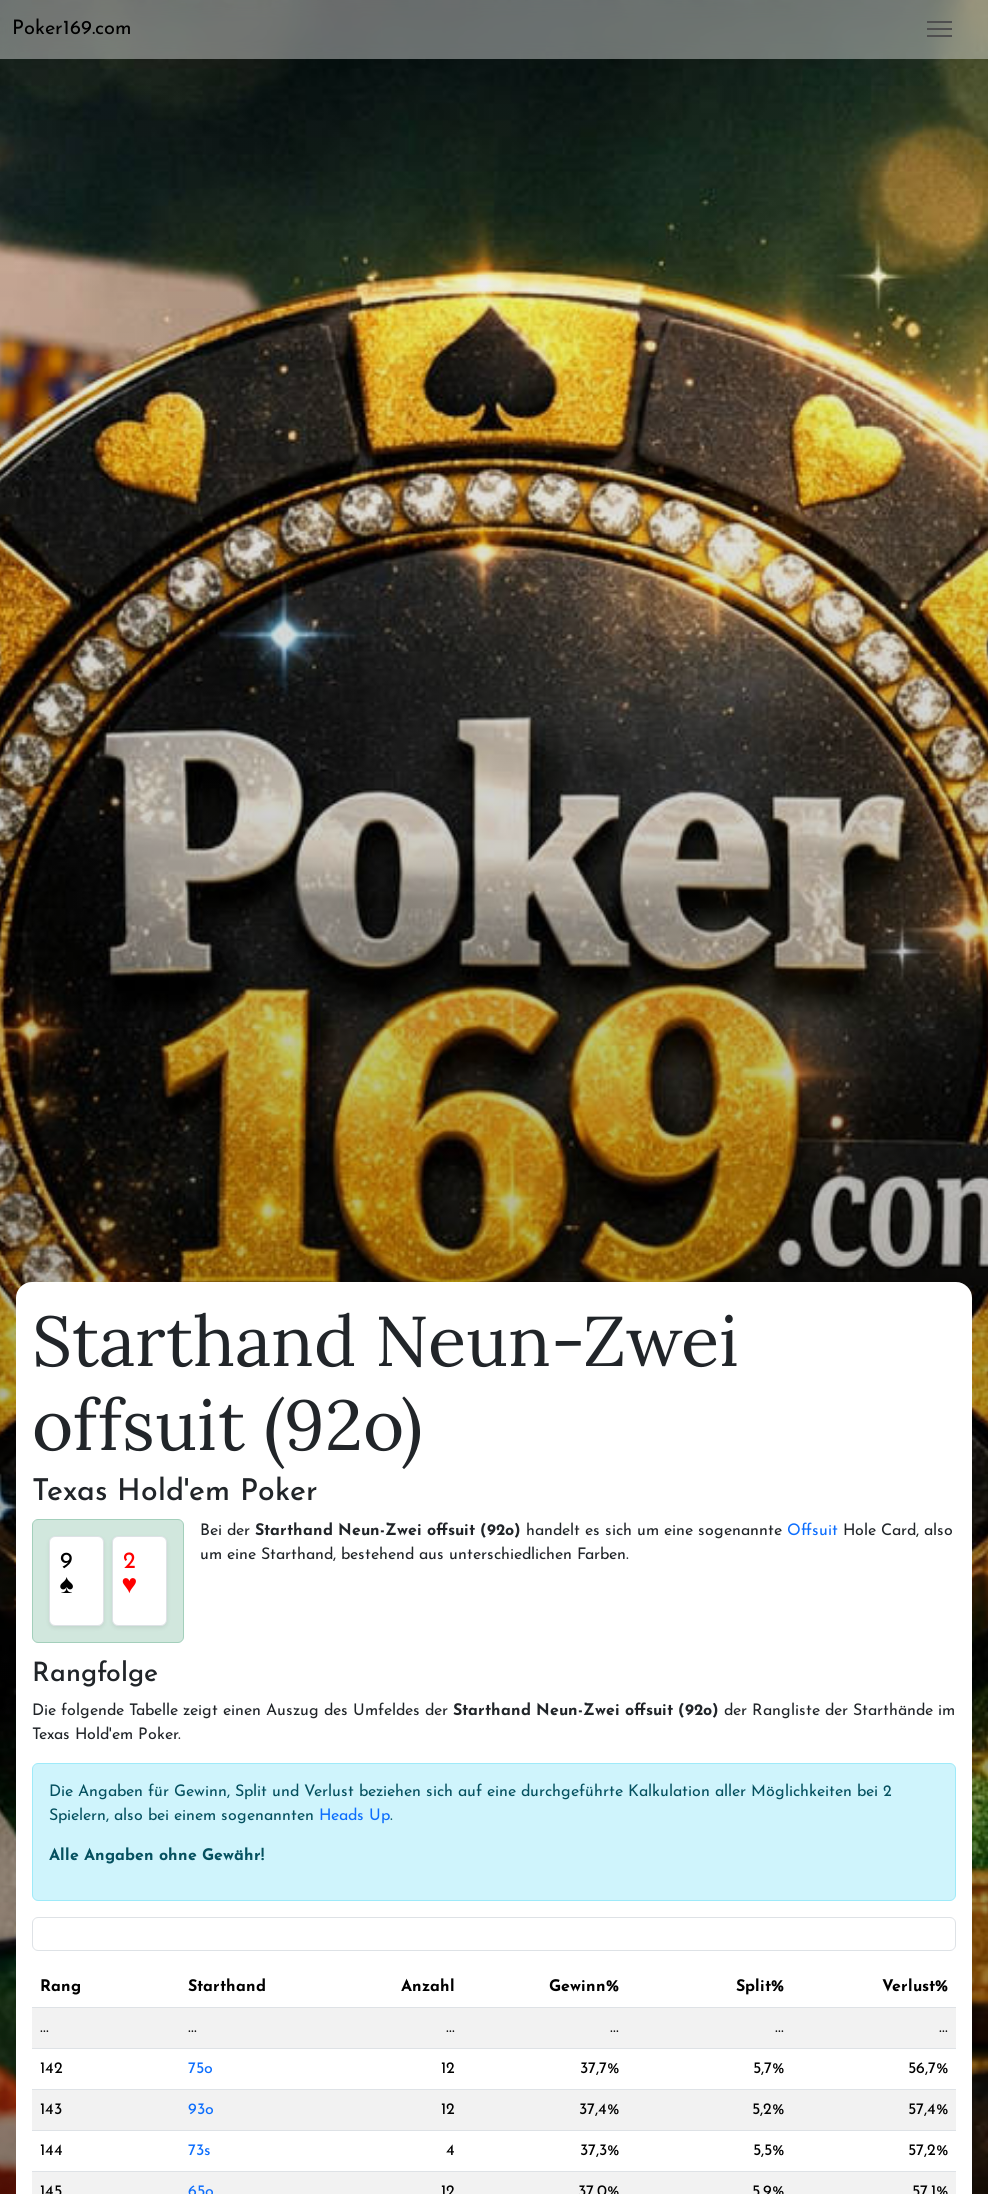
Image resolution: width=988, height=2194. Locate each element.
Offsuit (812, 1531)
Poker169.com (72, 29)
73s (199, 2151)
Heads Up (354, 1816)
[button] (80, 29)
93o (201, 2110)
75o (200, 2069)
